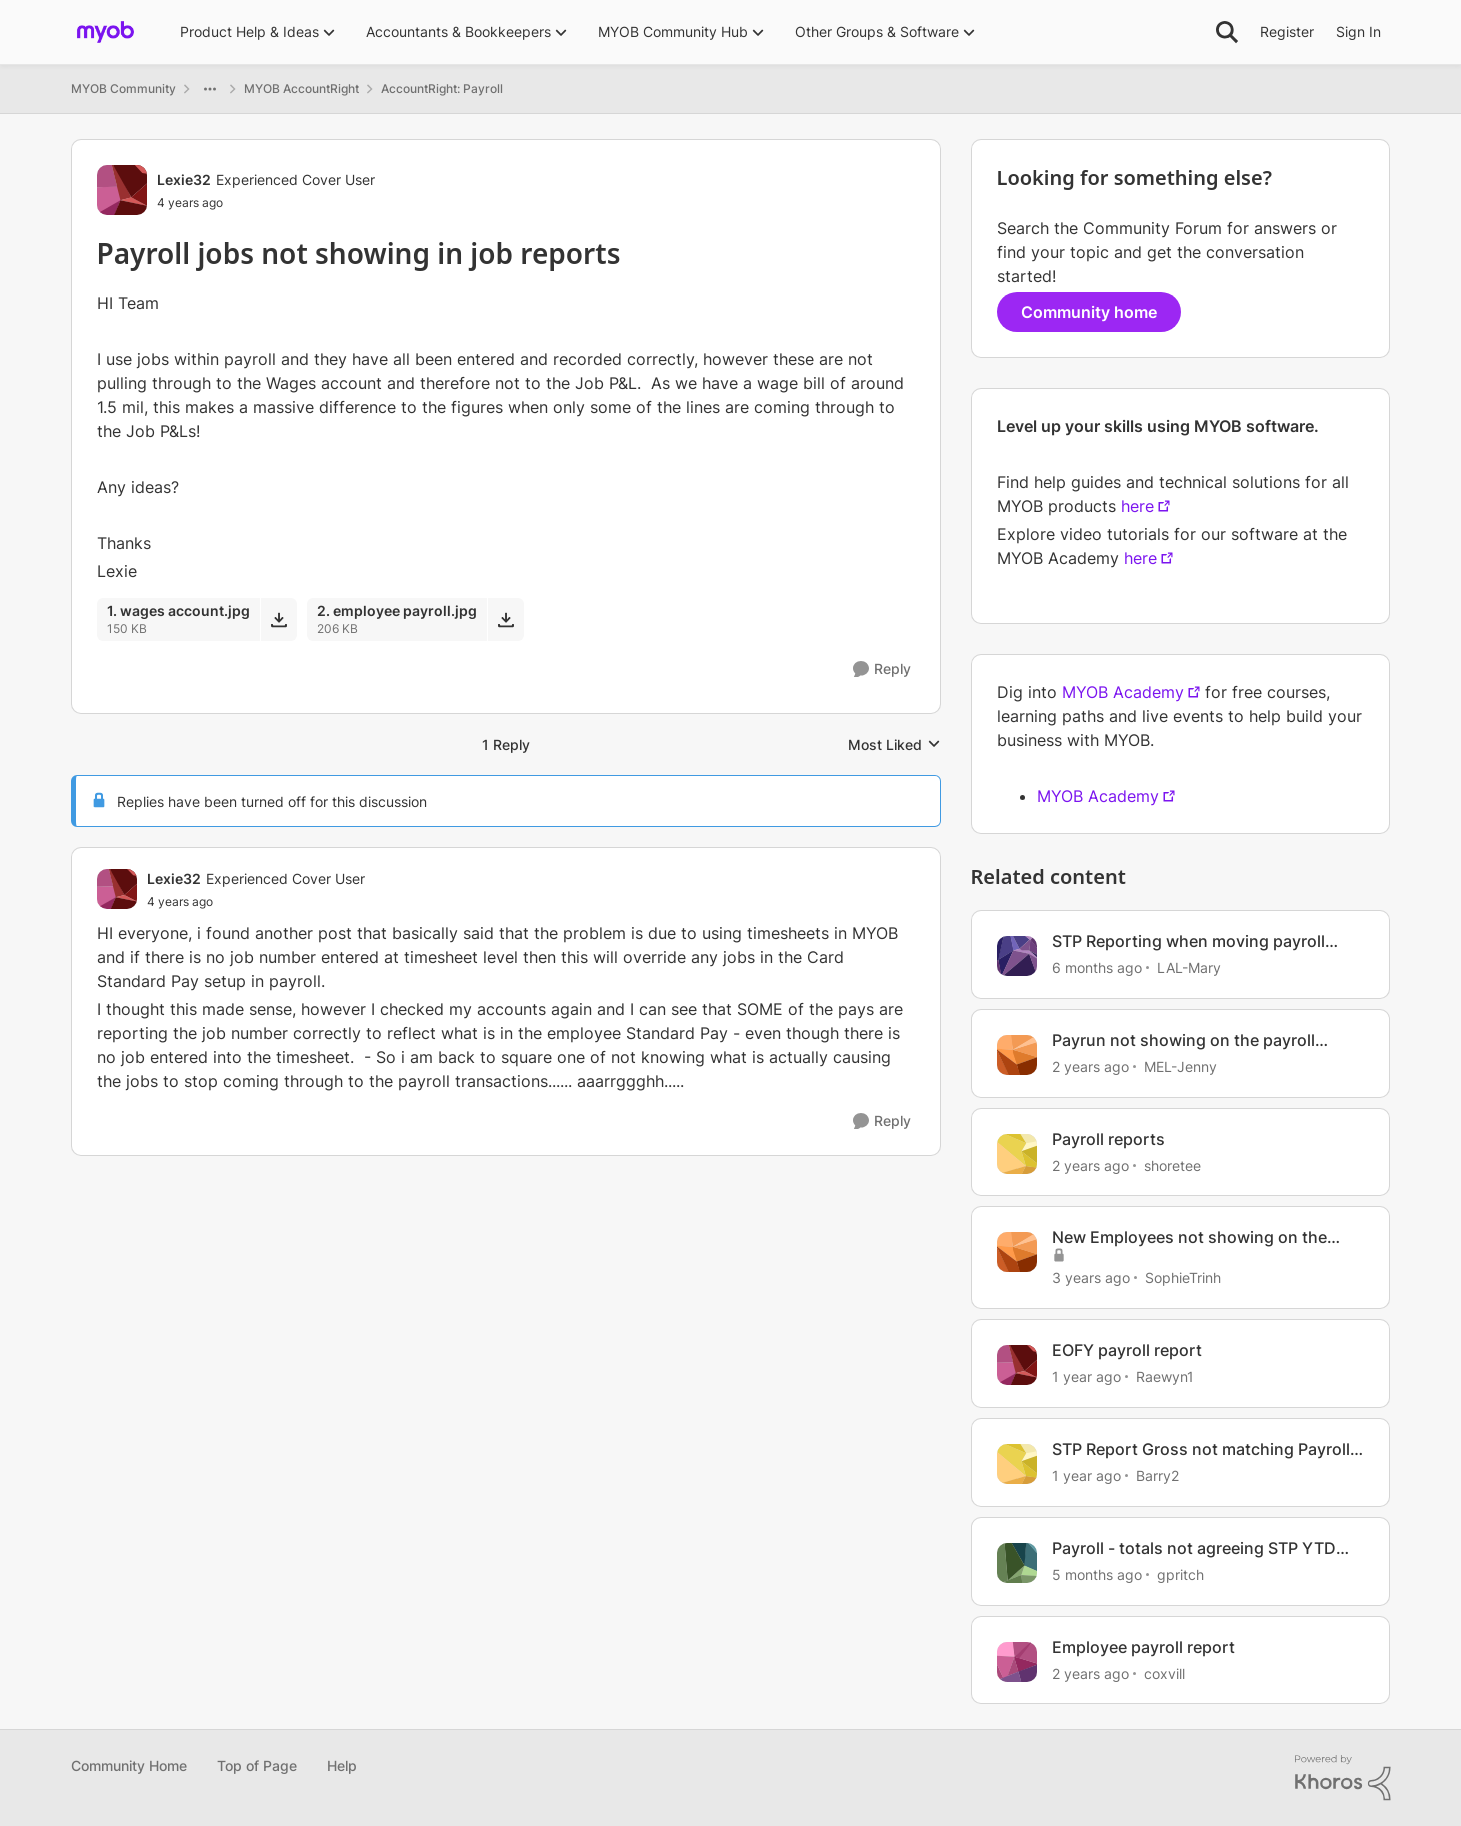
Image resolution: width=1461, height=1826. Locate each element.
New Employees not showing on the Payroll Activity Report (1189, 1237)
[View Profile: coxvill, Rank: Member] (1017, 1662)
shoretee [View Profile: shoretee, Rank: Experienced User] (1172, 1164)
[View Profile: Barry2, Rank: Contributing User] (1017, 1464)
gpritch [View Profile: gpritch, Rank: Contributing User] (1180, 1574)
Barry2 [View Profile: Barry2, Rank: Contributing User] (1157, 1475)
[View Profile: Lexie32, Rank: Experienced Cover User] (122, 190)
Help (342, 1765)
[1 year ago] (1086, 1376)
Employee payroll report (1143, 1647)
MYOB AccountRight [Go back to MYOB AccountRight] (301, 88)
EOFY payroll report (1127, 1350)
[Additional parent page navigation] (210, 89)
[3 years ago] (1091, 1277)
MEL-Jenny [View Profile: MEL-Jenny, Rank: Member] (1180, 1066)
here (1137, 506)
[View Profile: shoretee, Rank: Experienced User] (1017, 1154)
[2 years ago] (1090, 1066)
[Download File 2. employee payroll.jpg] (505, 619)
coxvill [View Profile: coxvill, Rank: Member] (1164, 1672)
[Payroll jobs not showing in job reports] (256, 902)
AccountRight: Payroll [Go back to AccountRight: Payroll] (442, 88)
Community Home (129, 1765)
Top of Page (257, 1765)
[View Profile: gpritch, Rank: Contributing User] (1017, 1563)
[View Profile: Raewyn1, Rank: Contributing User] (1017, 1365)
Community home (1089, 312)
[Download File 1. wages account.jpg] (278, 619)
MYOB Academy (1123, 692)
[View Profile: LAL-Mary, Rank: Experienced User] (1017, 956)
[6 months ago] (1097, 967)
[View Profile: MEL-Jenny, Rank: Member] (1017, 1055)
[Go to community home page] (105, 32)
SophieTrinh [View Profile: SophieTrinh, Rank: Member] (1183, 1277)
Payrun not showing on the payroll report (1183, 1040)
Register (1287, 31)
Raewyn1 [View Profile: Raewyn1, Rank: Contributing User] (1165, 1376)
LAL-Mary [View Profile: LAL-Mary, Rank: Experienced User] (1189, 967)
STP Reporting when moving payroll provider (1188, 941)
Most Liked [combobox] (894, 745)
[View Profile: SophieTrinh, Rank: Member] (1017, 1252)
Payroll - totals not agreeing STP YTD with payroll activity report (1194, 1548)
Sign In (1358, 31)
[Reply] (882, 669)
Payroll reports (1108, 1139)
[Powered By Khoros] (1343, 1778)
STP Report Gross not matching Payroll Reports (1201, 1449)
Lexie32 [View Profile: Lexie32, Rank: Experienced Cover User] (184, 179)
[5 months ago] (1097, 1574)
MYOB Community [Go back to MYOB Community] (123, 88)
